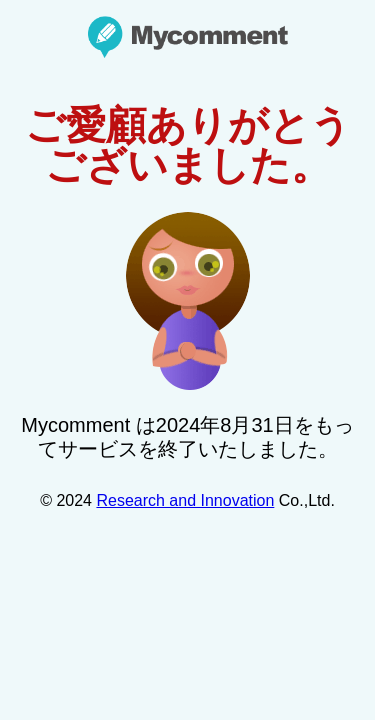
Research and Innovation (185, 500)
